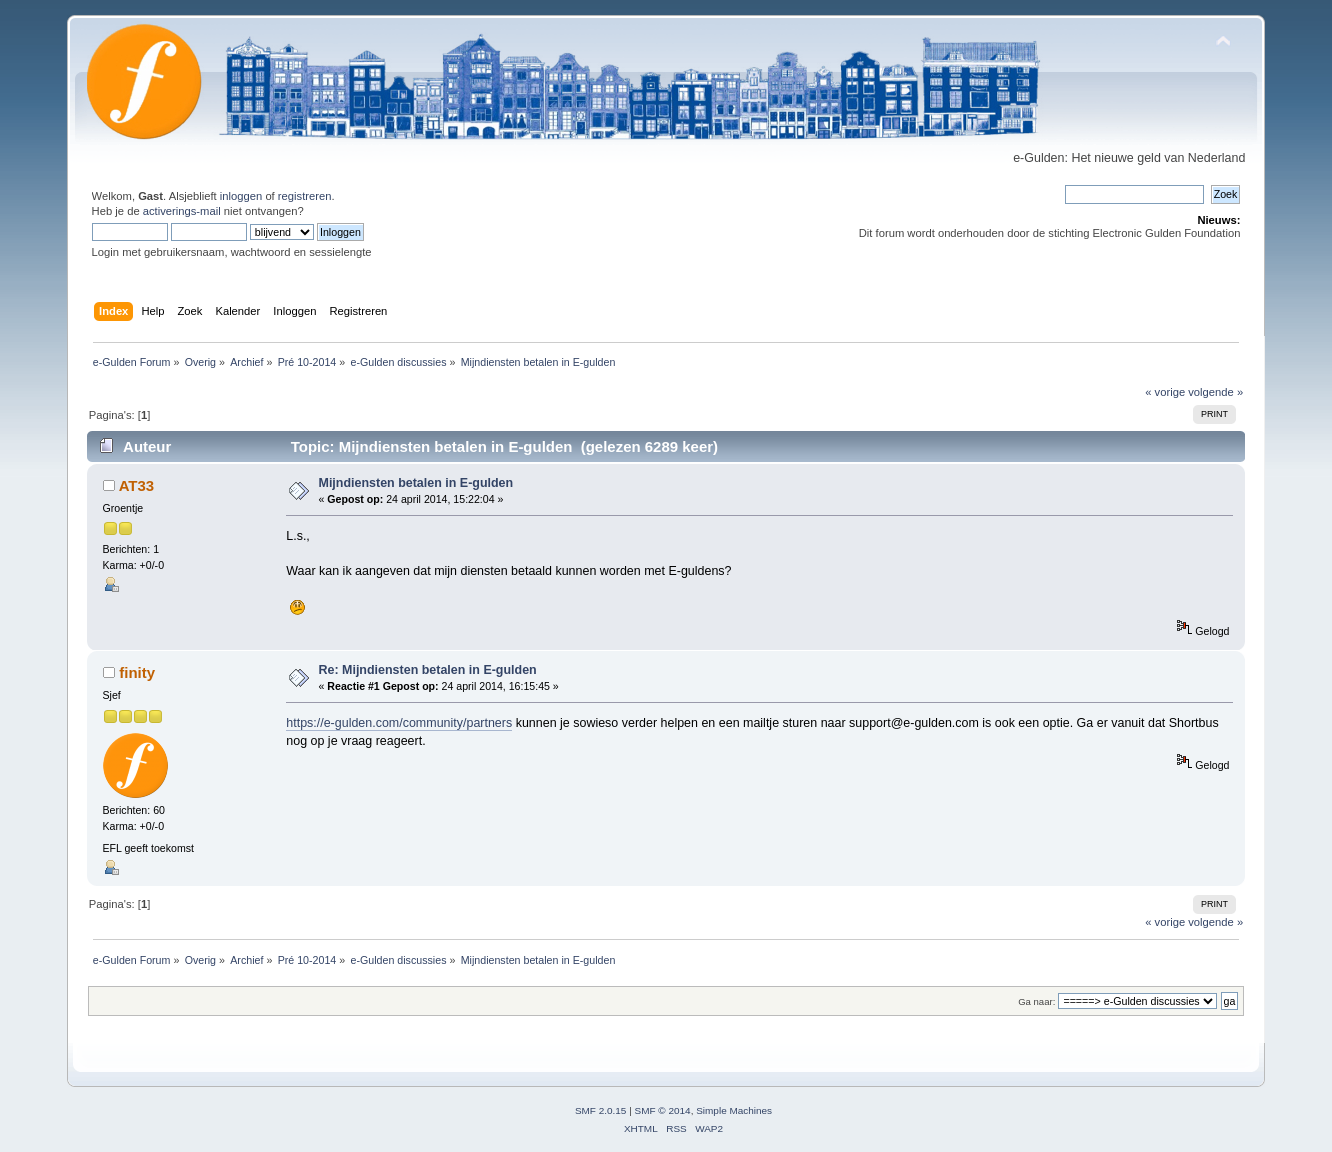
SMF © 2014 (663, 1110)
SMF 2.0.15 (601, 1110)
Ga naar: (1036, 1001)
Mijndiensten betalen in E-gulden (416, 483)
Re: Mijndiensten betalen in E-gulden (428, 670)
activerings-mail (182, 211)
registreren (305, 196)
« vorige (1165, 392)
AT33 (137, 485)
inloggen (241, 196)
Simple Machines (734, 1110)
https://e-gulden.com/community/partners (399, 723)
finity (137, 672)
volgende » (1215, 392)
